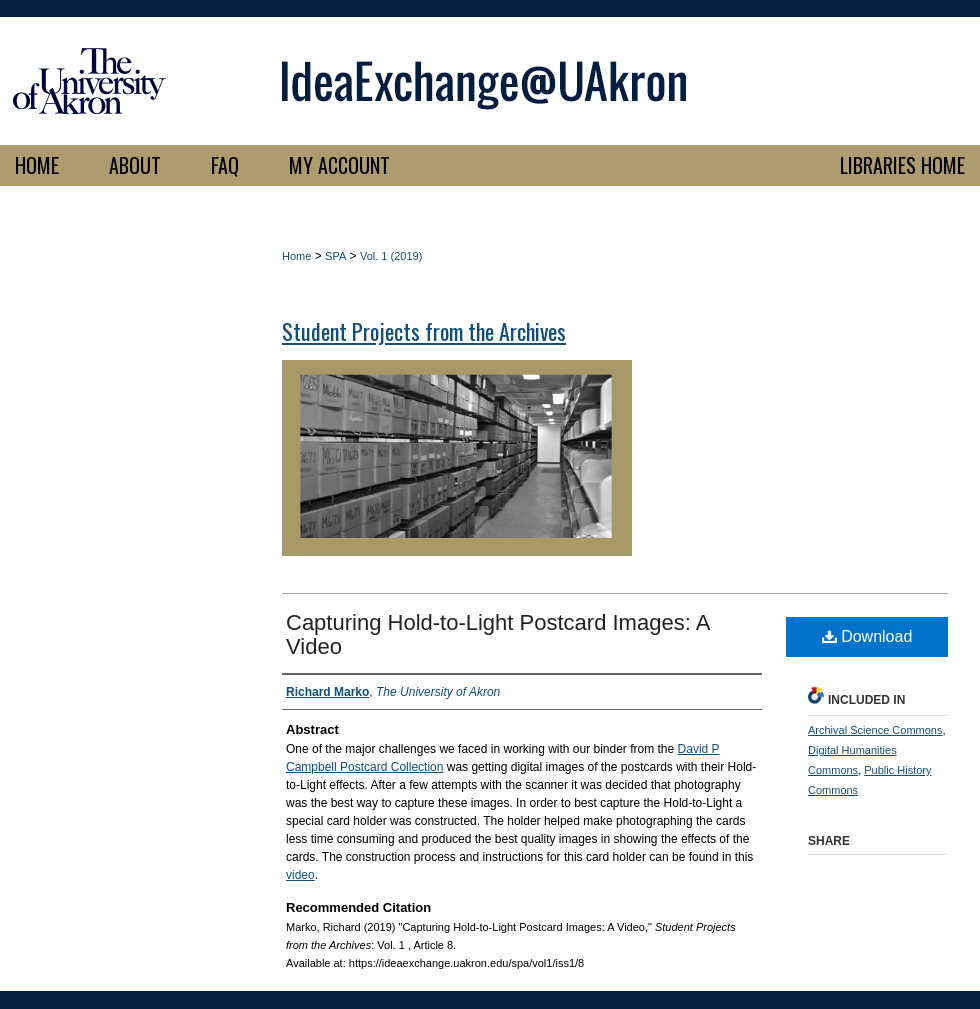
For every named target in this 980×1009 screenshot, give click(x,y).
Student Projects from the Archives (424, 331)
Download (867, 636)
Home (296, 256)
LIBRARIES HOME (902, 165)
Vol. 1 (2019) (391, 256)
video (300, 875)
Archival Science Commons (875, 730)
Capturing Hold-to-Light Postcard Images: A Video (497, 634)
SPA (335, 256)
